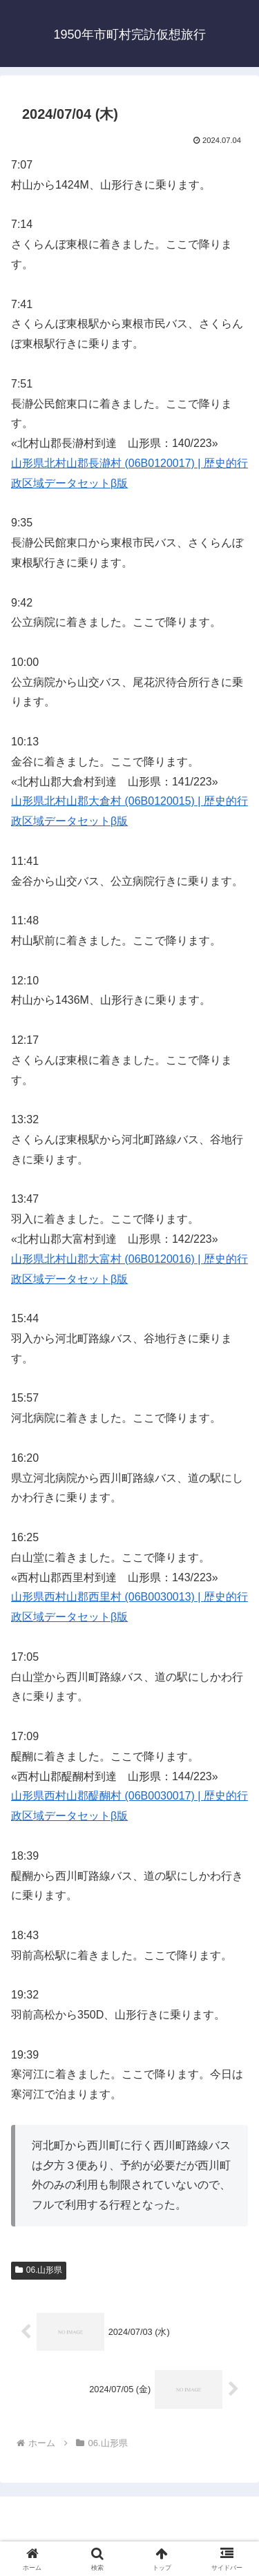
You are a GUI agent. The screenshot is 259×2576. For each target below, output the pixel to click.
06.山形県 (38, 2270)
